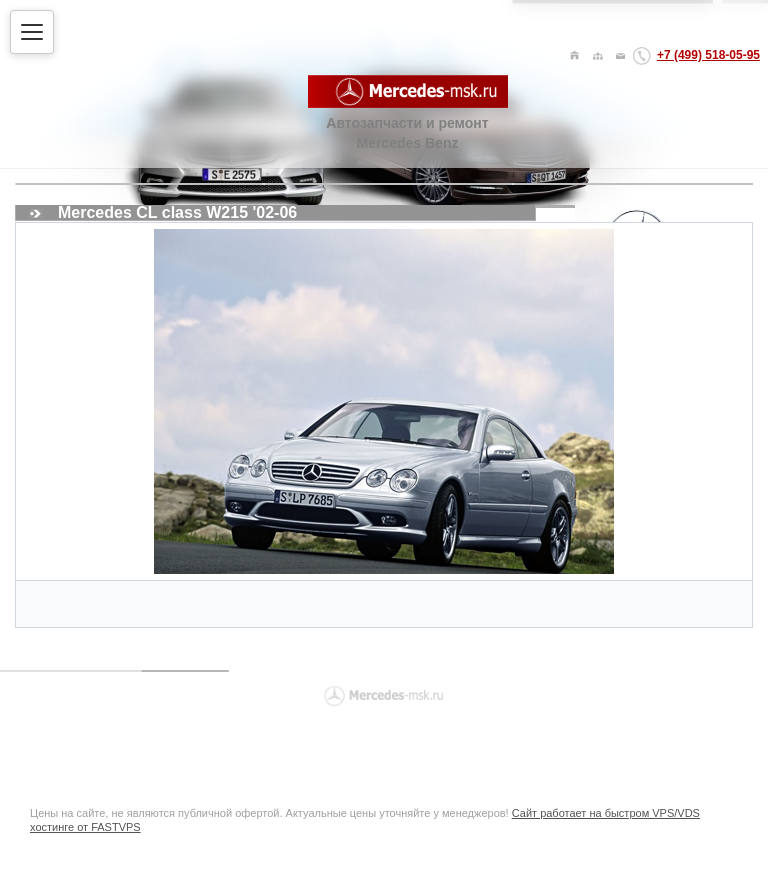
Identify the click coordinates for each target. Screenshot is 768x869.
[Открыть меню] (32, 32)
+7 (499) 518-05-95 (708, 55)
